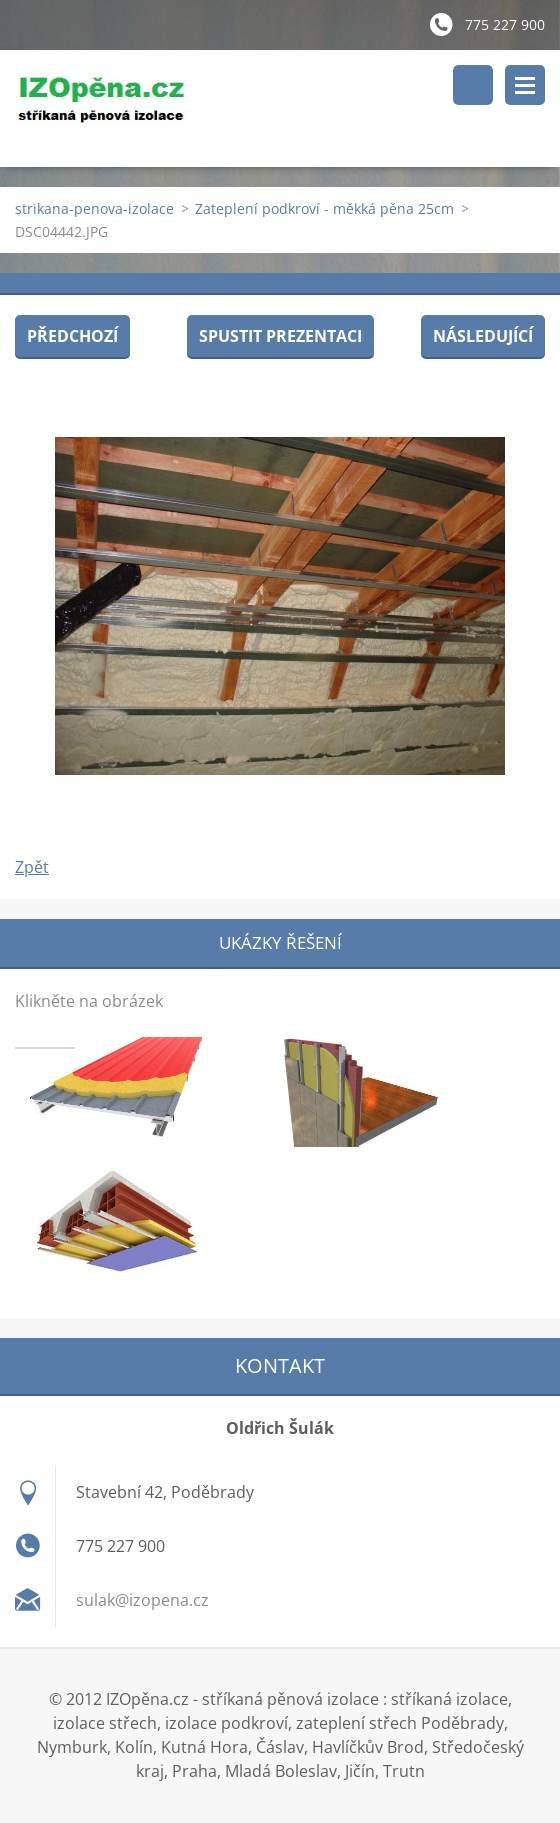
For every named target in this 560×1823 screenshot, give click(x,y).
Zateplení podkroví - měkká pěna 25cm (324, 208)
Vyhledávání (473, 85)
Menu (525, 85)
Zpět (32, 867)
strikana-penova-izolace (94, 208)
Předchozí (72, 336)
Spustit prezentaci (280, 336)
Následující (483, 336)
